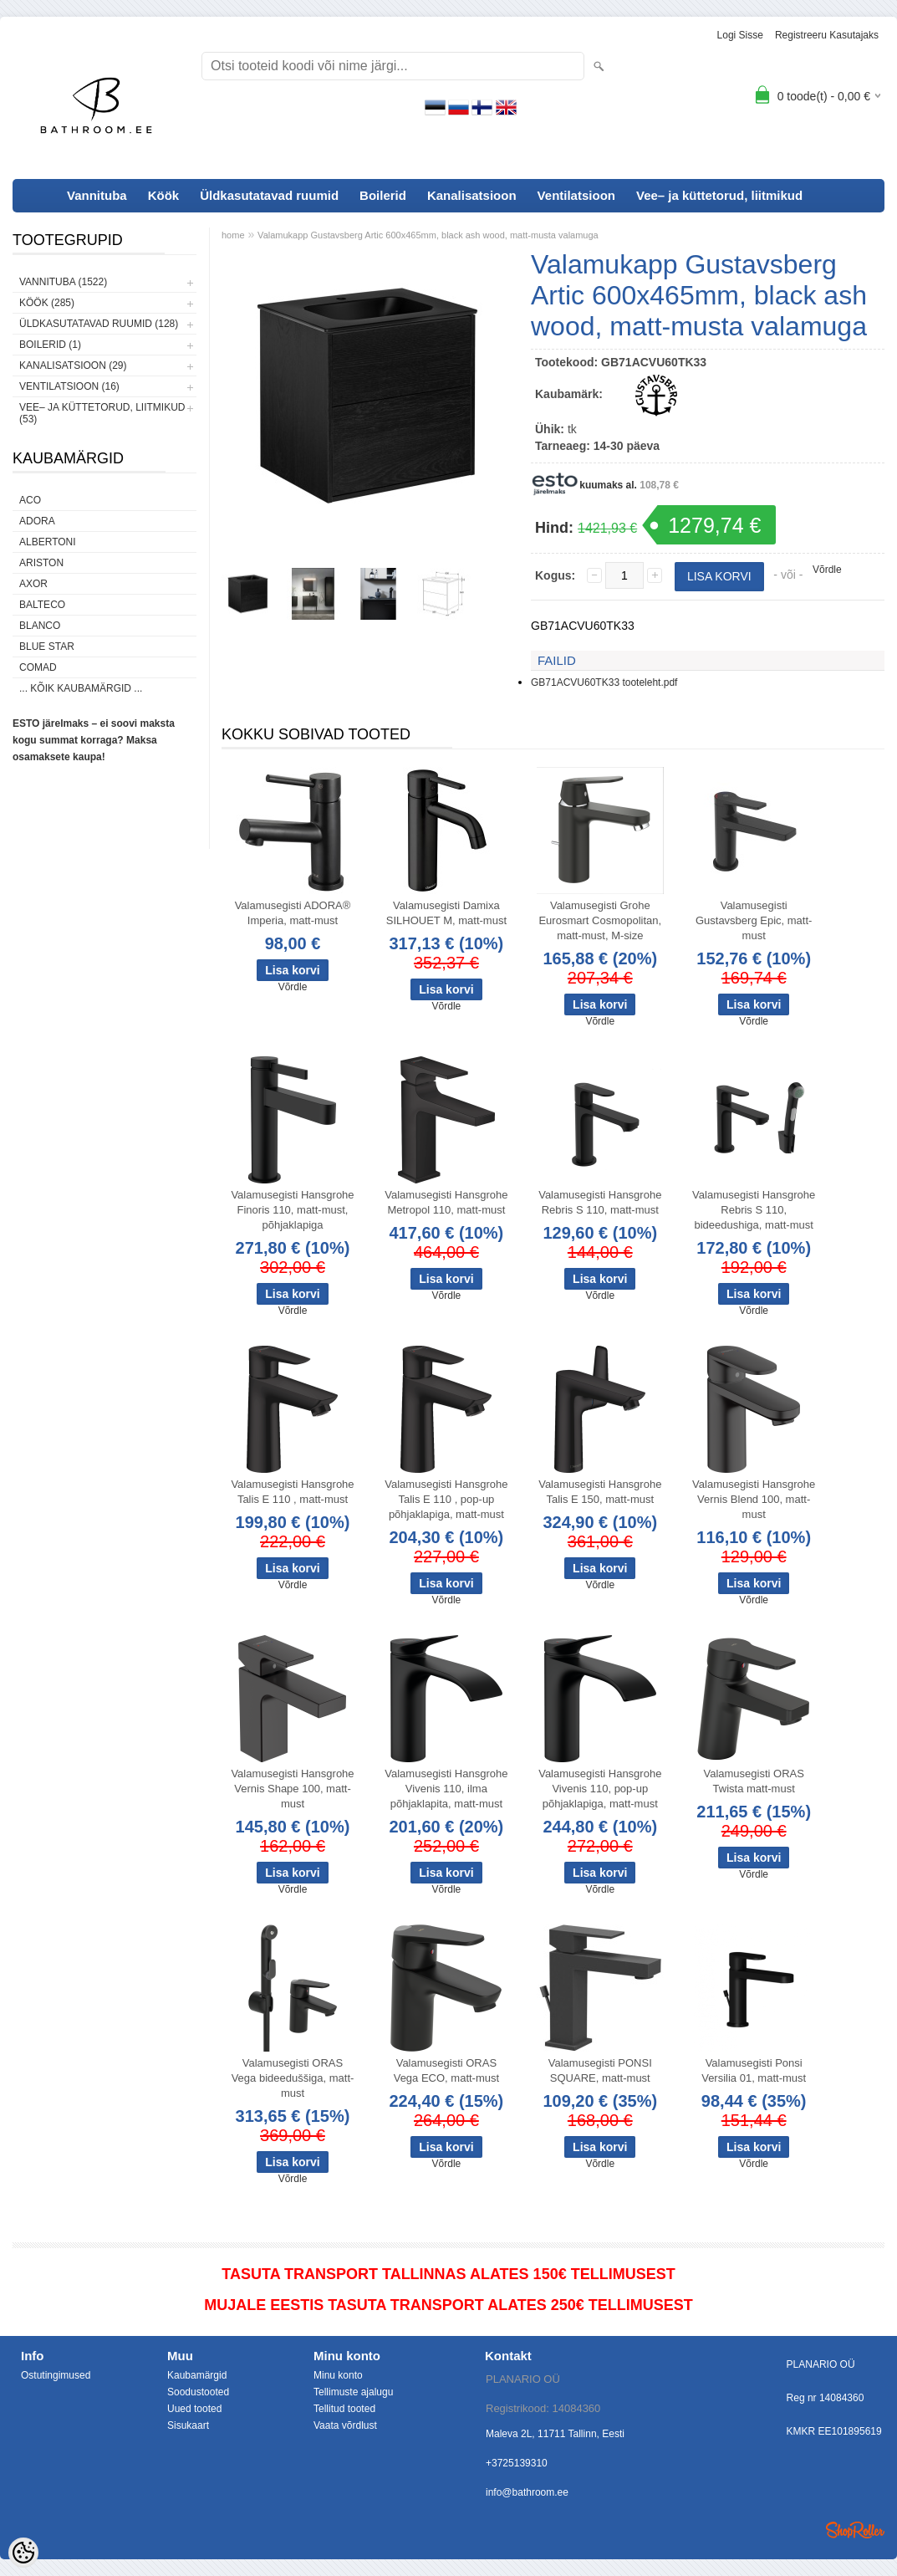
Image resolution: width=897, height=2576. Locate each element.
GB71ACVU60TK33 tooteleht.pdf (604, 682)
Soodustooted (198, 2392)
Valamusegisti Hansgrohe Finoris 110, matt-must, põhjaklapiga (292, 1209)
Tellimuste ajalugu (353, 2392)
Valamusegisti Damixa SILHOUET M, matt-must (446, 913)
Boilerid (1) (50, 344)
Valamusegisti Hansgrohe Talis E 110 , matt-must (292, 1491)
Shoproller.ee (855, 2530)
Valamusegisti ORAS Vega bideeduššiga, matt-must (293, 2078)
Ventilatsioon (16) (69, 386)
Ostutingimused (55, 2375)
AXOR (33, 584)
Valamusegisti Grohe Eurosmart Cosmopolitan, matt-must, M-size (599, 920)
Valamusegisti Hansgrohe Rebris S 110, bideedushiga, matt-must (753, 1209)
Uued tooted (194, 2409)
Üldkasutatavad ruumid (269, 195)
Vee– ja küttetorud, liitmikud (719, 195)
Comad (38, 667)
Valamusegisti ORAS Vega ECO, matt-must (446, 2070)
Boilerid (382, 195)
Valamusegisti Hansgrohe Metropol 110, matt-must (446, 1202)
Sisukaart (188, 2425)
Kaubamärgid (197, 2375)
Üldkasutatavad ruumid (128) (98, 324)
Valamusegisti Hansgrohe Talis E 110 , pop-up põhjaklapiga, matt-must (446, 1499)
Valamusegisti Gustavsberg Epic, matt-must (754, 920)
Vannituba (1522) (63, 282)
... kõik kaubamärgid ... (80, 688)
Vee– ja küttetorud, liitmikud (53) (102, 413)
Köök (164, 195)
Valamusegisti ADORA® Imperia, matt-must (293, 913)
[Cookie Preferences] (23, 2553)
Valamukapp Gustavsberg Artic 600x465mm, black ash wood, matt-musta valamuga (428, 235)
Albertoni (47, 542)
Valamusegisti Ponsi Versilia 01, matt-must (753, 2070)
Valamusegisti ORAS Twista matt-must (753, 1781)
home (233, 235)
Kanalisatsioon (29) (72, 365)
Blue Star (46, 646)
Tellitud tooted (344, 2409)
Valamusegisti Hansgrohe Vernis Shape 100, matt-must (292, 1788)
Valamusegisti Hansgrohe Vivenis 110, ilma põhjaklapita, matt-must (446, 1788)
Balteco (42, 605)
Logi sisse (740, 35)
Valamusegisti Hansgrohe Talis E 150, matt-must (599, 1491)
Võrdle (827, 569)
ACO (30, 500)
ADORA (37, 521)
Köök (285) (46, 303)
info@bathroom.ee (527, 2492)
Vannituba (97, 195)
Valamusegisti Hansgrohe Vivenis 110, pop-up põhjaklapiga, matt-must (599, 1788)
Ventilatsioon (576, 195)
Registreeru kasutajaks (827, 35)
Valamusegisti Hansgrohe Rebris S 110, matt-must (599, 1202)
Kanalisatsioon (472, 195)
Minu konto (338, 2375)
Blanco (39, 625)
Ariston (41, 563)
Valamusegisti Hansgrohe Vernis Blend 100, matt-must (753, 1499)
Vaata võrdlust (345, 2425)
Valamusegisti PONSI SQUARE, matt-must (600, 2070)
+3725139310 (517, 2463)
